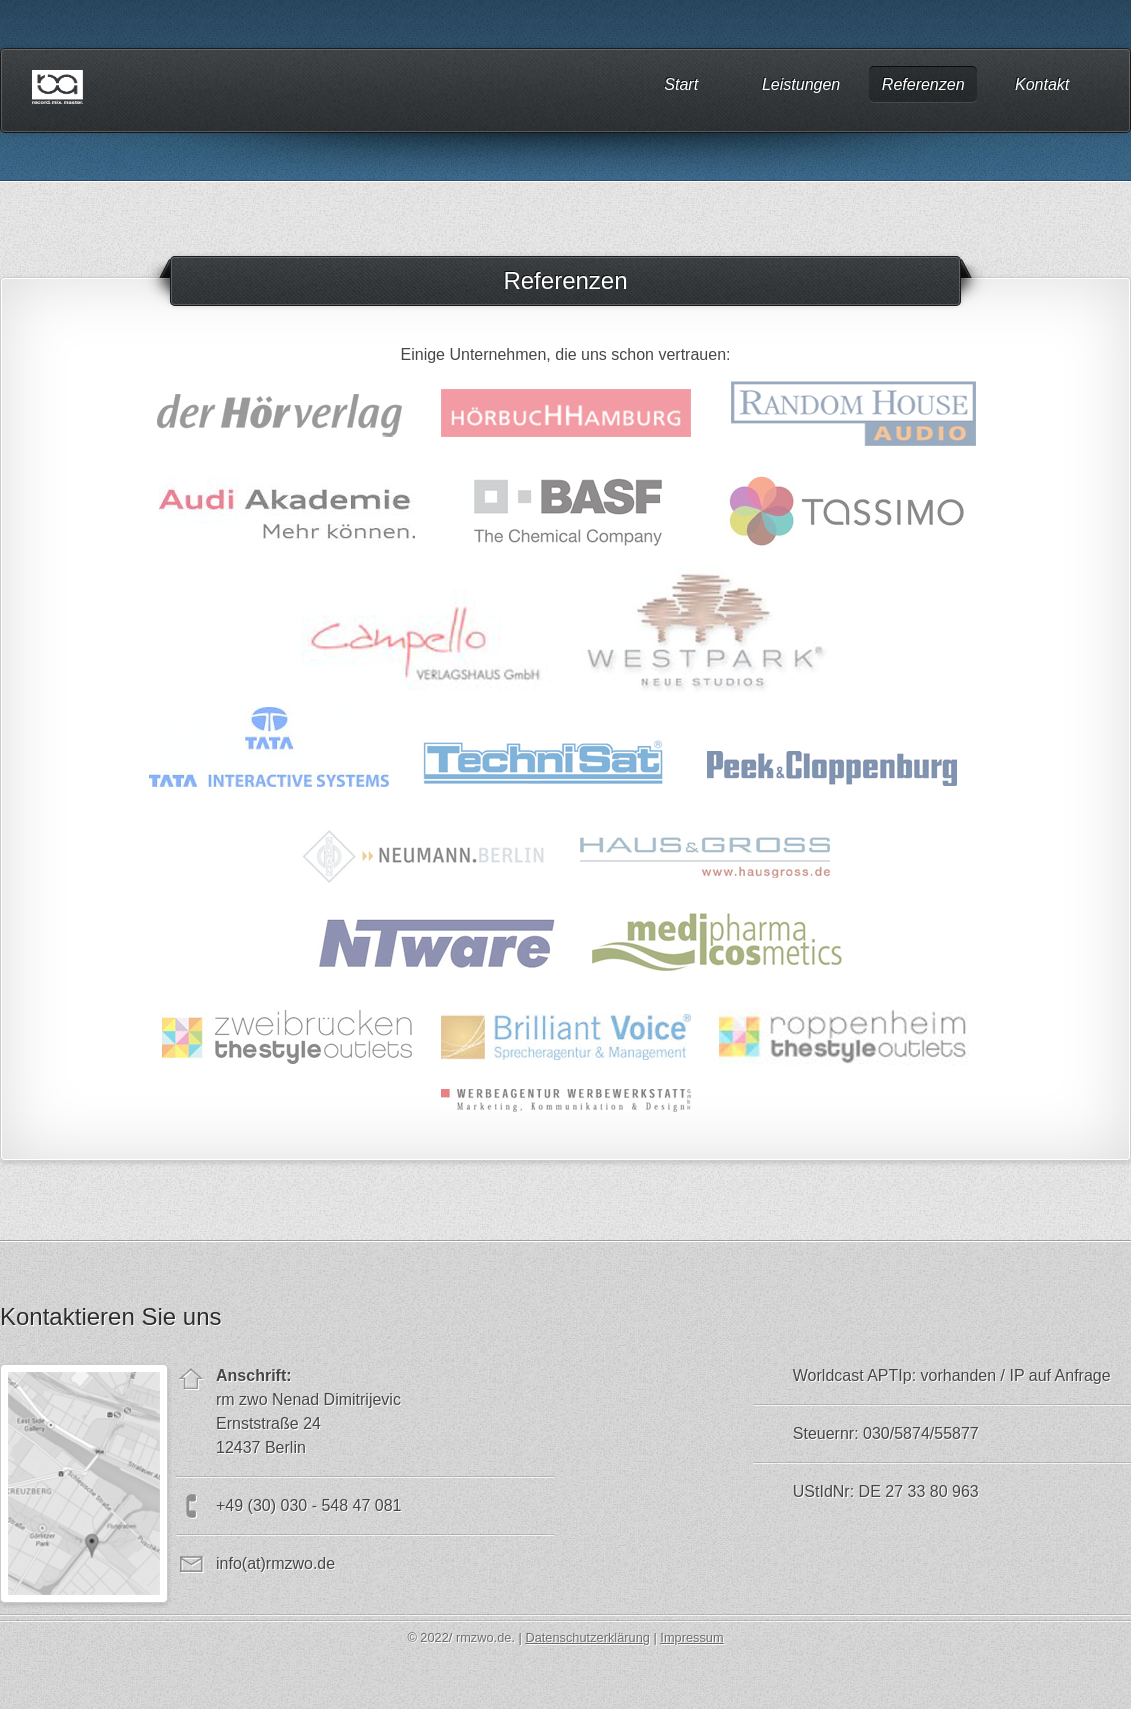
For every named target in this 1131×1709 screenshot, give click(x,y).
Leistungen (801, 83)
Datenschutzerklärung (587, 1637)
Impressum (691, 1637)
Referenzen (923, 83)
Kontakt (1042, 83)
